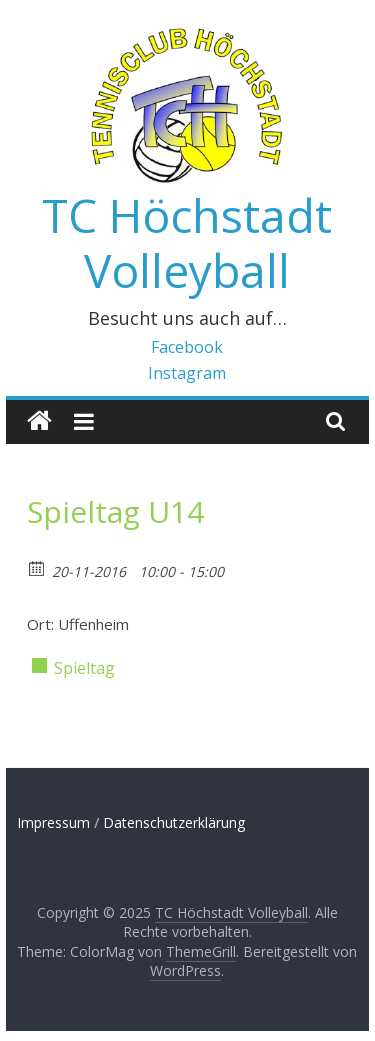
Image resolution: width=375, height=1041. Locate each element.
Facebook (187, 347)
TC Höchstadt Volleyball (187, 242)
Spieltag (84, 668)
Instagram (187, 373)
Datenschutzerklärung (174, 822)
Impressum (53, 822)
